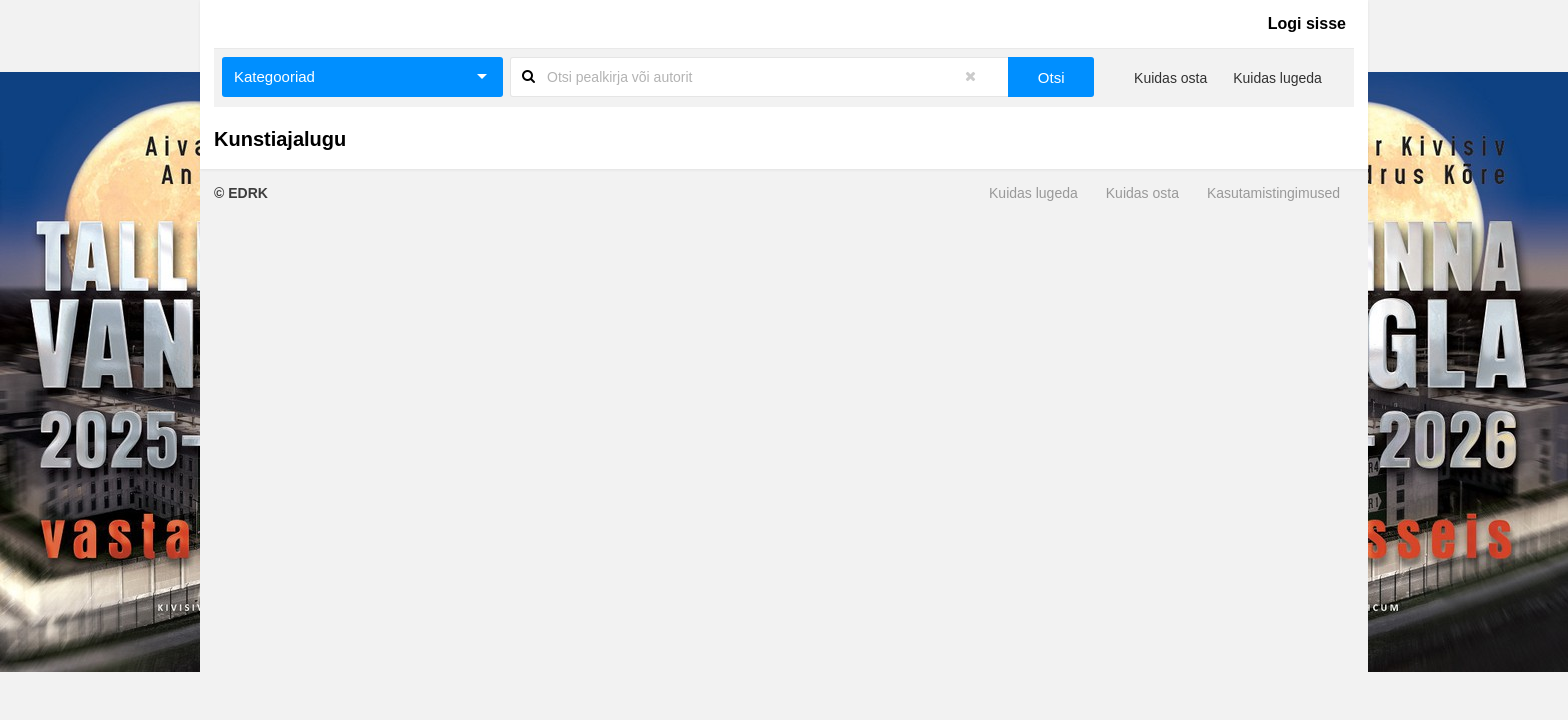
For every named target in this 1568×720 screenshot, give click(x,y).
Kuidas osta (1170, 78)
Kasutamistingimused (1273, 193)
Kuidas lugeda (1277, 78)
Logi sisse (1307, 23)
